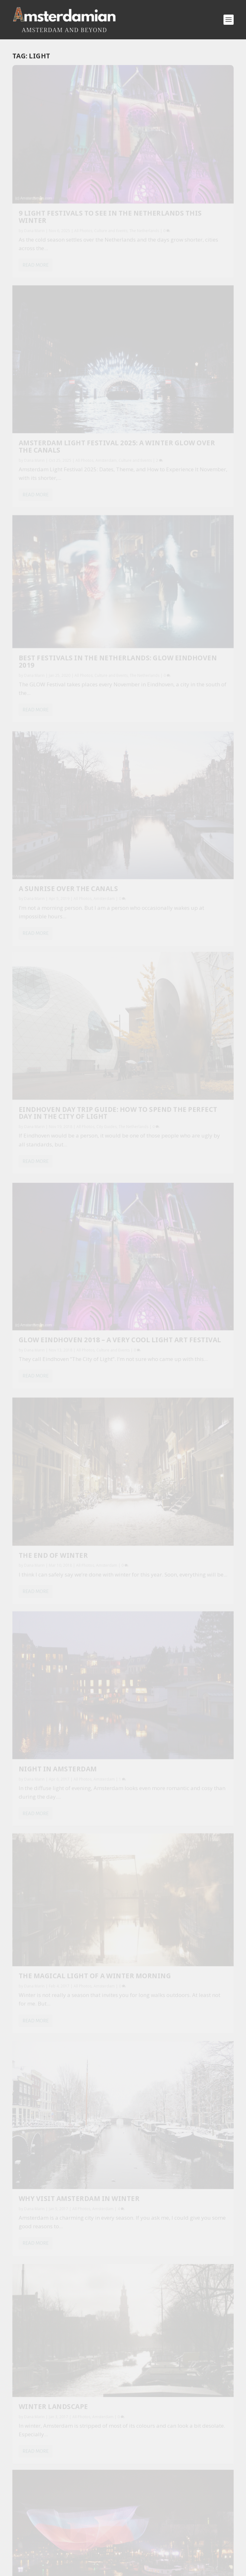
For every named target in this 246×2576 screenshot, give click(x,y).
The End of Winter (53, 671)
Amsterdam (29, 688)
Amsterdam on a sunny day (63, 1143)
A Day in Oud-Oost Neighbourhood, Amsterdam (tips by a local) (108, 1988)
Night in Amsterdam (172, 672)
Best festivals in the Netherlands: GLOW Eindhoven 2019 (58, 321)
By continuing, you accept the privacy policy (127, 1636)
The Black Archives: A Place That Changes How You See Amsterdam (112, 2039)
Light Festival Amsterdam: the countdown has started (180, 1017)
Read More (36, 219)
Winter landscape (53, 985)
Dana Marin (34, 170)
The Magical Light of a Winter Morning (62, 828)
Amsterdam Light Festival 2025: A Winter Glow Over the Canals (176, 153)
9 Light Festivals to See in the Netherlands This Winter (65, 153)
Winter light (158, 1185)
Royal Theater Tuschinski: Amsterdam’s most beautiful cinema (108, 2091)
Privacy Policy (155, 2491)
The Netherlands (55, 176)
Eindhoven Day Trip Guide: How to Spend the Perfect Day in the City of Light (65, 499)
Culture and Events (173, 176)
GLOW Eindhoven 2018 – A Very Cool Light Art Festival (179, 504)
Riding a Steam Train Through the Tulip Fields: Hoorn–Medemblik (111, 2065)
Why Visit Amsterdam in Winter (179, 846)
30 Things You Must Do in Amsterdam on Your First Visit (100, 2014)
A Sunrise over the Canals (168, 333)
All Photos (83, 170)
